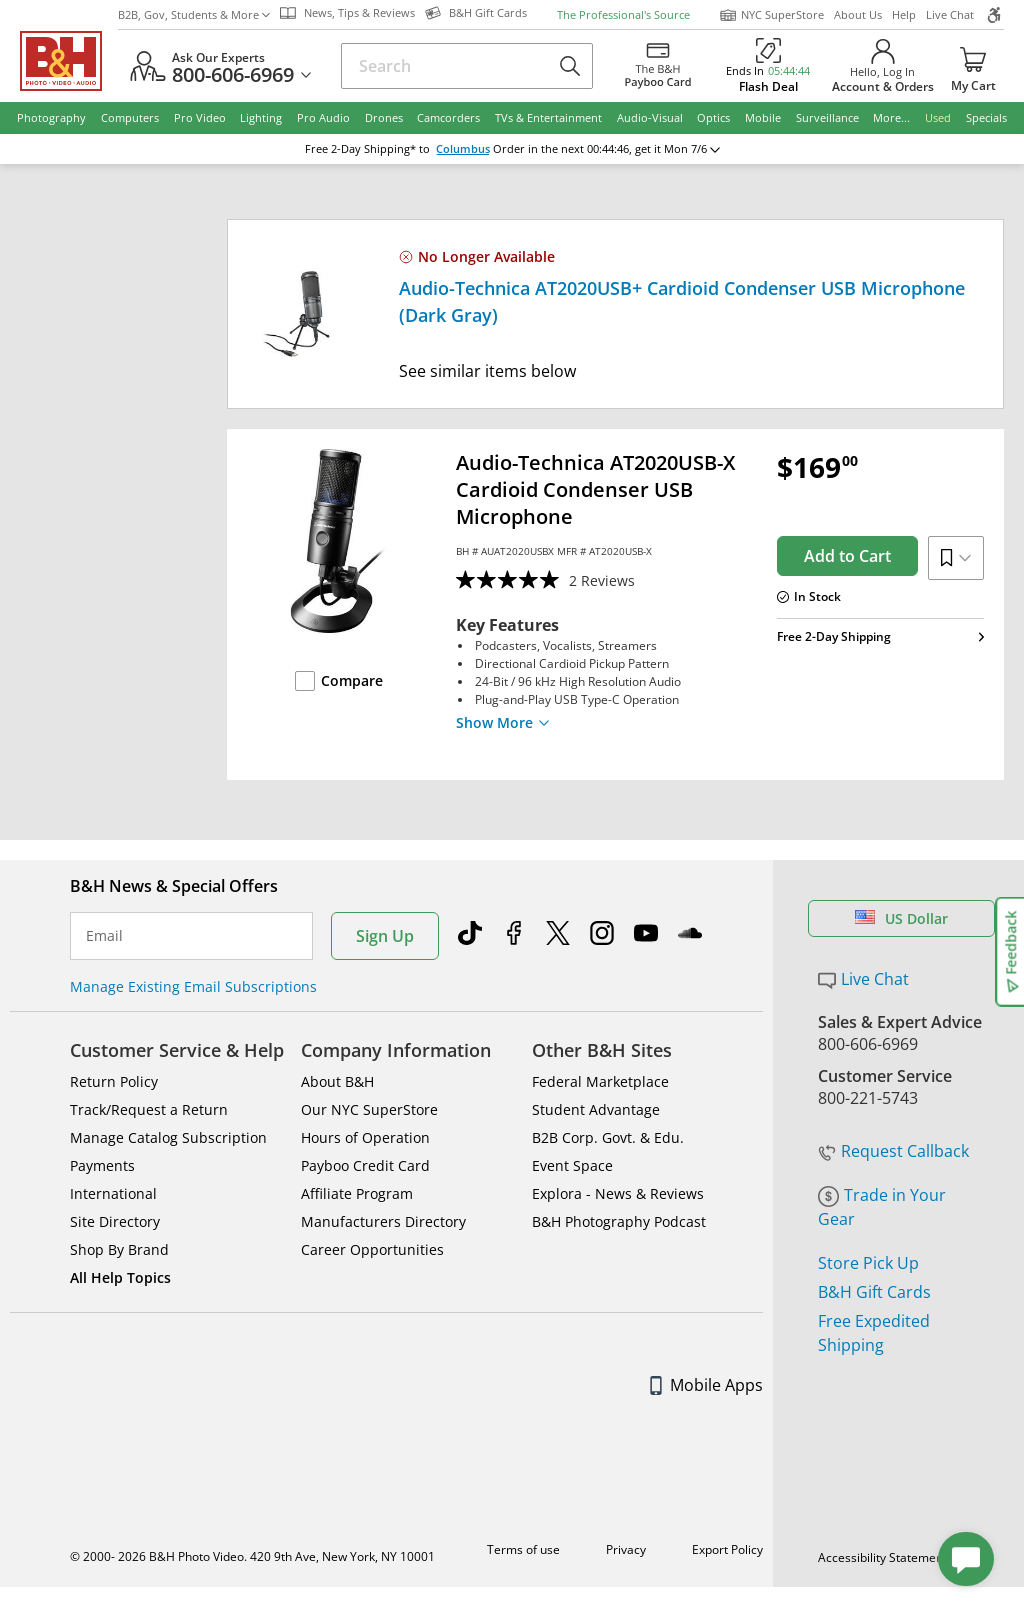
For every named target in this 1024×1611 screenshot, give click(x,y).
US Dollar (901, 918)
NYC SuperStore (771, 15)
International (113, 1193)
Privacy (626, 1549)
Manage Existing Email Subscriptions (193, 986)
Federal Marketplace (600, 1081)
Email (104, 936)
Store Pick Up (868, 1263)
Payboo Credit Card (365, 1165)
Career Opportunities (372, 1249)
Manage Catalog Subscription (168, 1137)
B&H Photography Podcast (619, 1221)
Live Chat (950, 14)
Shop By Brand (119, 1249)
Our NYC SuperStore (369, 1109)
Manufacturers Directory (383, 1221)
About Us (858, 14)
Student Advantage (596, 1109)
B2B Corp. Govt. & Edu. (608, 1137)
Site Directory (115, 1221)
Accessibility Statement (882, 1557)
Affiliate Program (357, 1193)
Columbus (463, 149)
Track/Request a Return (149, 1109)
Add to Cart (847, 556)
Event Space (572, 1165)
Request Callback (893, 1151)
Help (904, 14)
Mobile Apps (706, 1385)
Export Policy (727, 1549)
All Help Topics (120, 1277)
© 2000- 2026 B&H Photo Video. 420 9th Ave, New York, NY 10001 (252, 1556)
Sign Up (385, 936)
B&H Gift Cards (874, 1292)
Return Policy (114, 1081)
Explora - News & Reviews (618, 1193)
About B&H (337, 1081)
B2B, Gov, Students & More (194, 14)
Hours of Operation (365, 1137)
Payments (102, 1165)
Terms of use (523, 1549)
